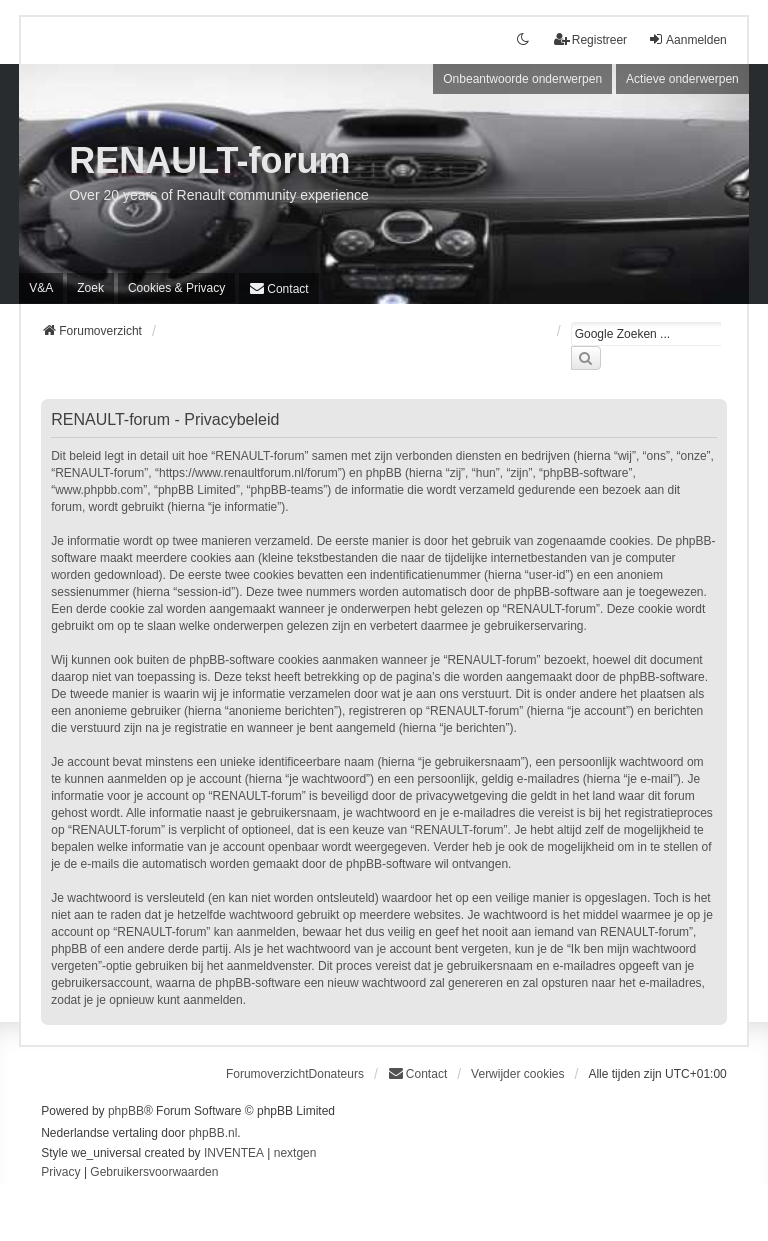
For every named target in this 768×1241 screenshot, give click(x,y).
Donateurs (336, 1074)
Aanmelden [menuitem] (687, 39)
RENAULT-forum (209, 160)
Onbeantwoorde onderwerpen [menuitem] (522, 79)
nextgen (295, 1153)
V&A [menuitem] (41, 288)
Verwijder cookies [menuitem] (517, 1074)
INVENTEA (234, 1153)
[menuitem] (176, 288)
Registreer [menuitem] (590, 39)
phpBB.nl (213, 1133)
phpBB (126, 1111)
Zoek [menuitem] (90, 288)
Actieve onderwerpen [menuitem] (682, 79)
